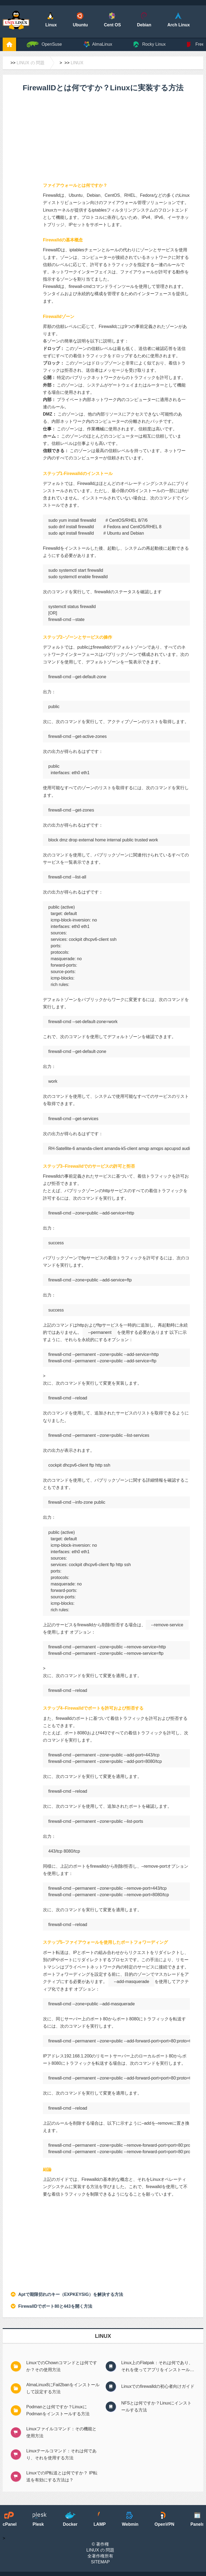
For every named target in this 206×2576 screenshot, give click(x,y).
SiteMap (100, 2562)
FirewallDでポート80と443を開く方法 (55, 2306)
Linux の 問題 (31, 62)
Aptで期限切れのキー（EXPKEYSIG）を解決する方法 (70, 2294)
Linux (77, 62)
